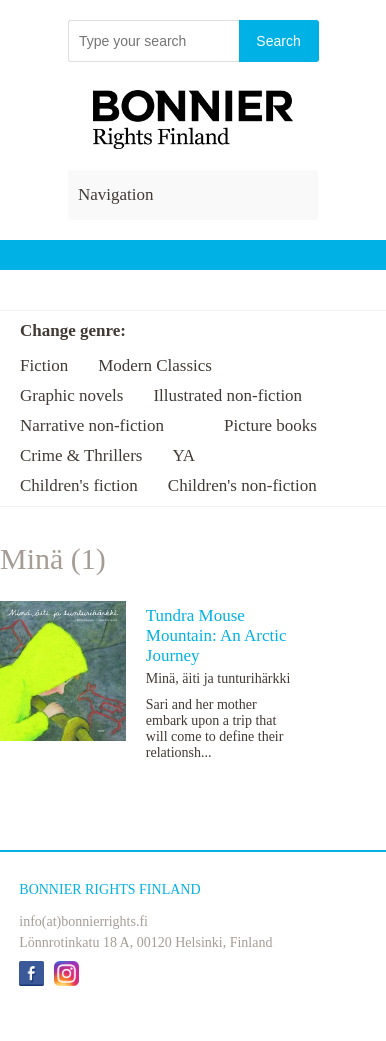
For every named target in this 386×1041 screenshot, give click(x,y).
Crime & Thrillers (81, 455)
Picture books (270, 425)
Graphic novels (71, 395)
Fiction (44, 365)
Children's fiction (79, 485)
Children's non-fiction (242, 485)
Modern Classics (155, 365)
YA (183, 455)
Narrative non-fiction (92, 425)
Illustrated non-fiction (227, 395)
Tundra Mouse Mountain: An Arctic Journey (216, 635)
